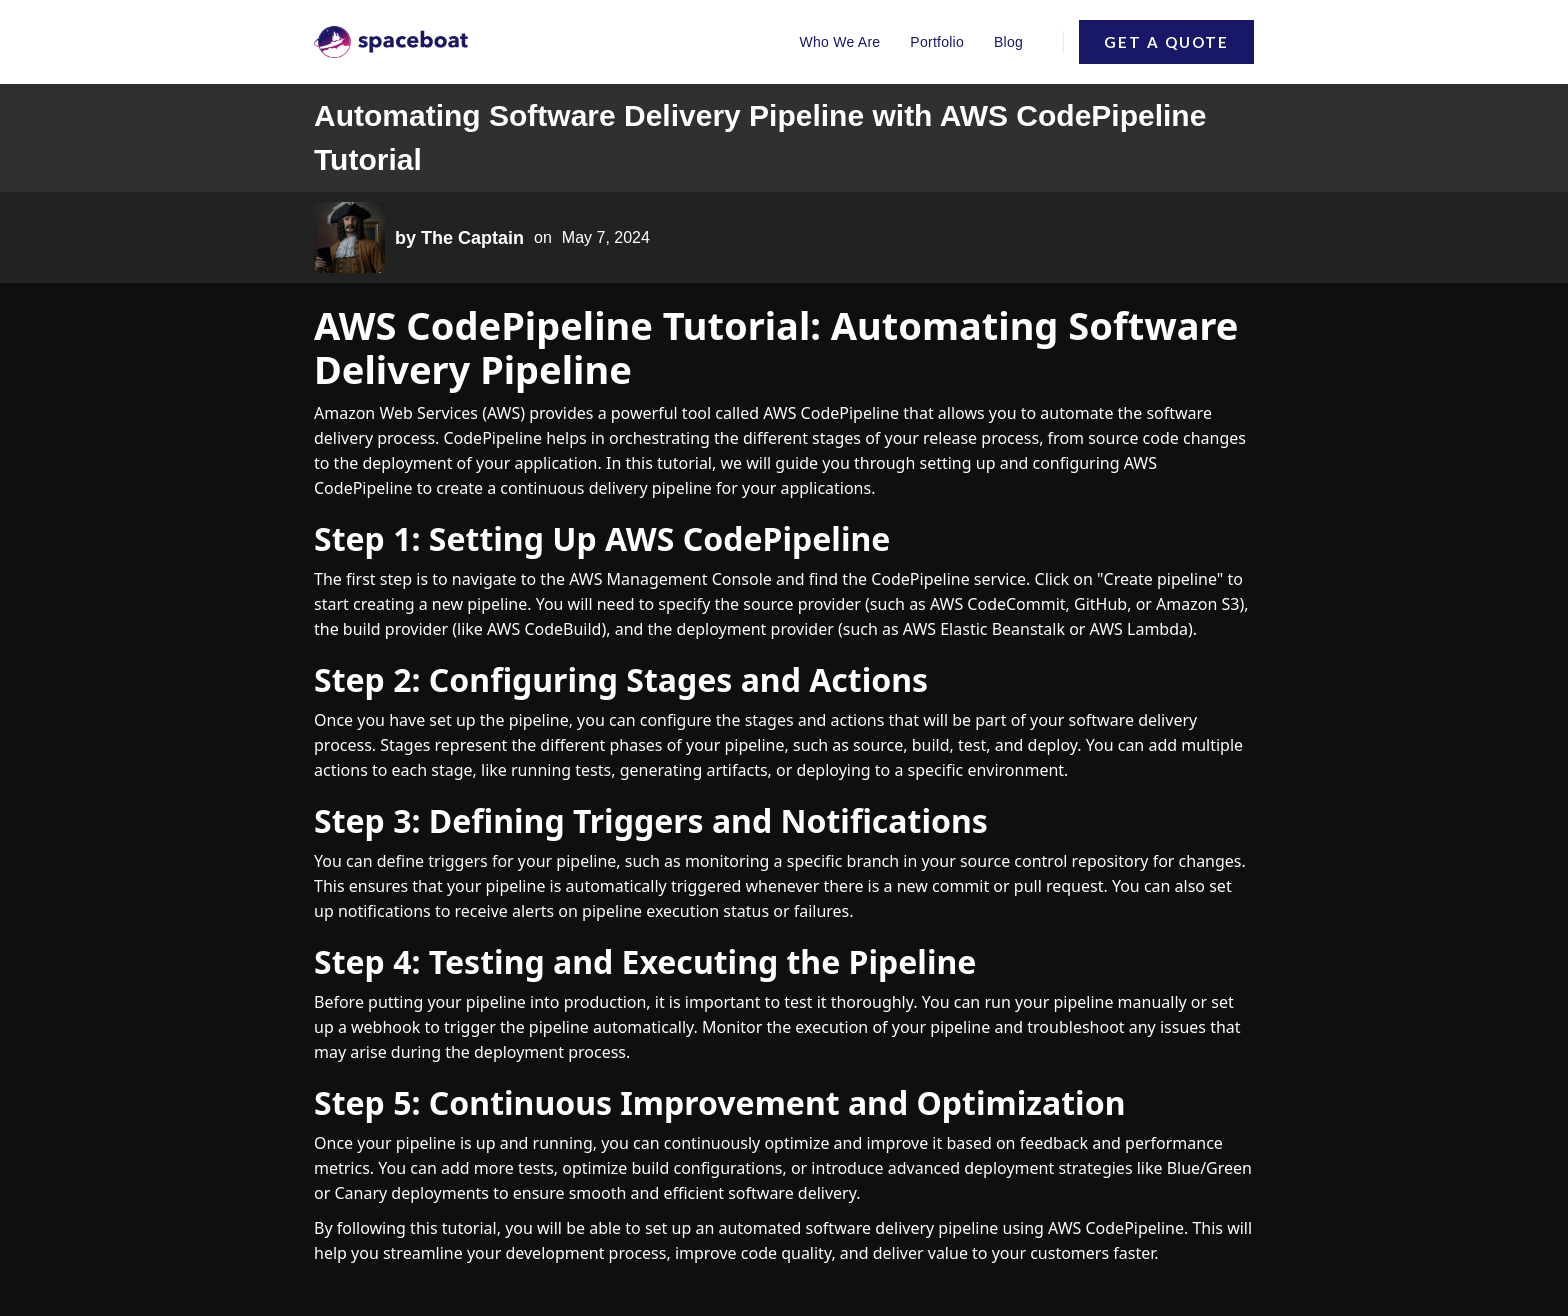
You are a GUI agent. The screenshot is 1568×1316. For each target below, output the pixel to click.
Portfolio (937, 42)
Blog (1008, 42)
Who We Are (840, 42)
